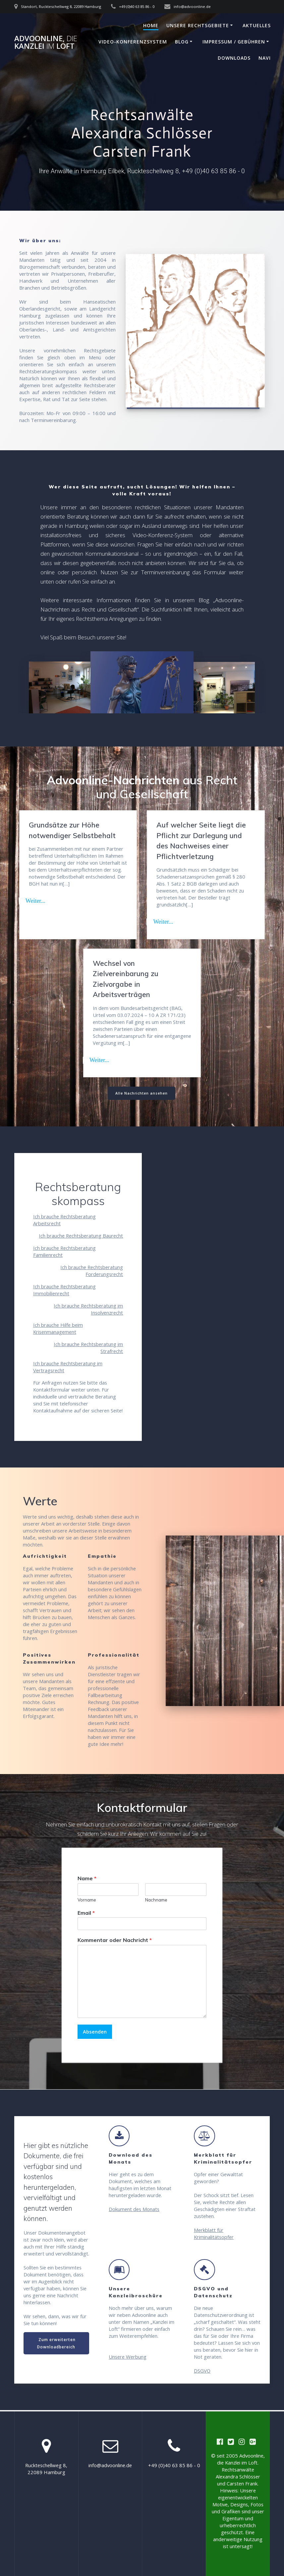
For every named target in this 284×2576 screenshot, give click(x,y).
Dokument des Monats (134, 2209)
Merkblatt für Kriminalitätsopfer (214, 2234)
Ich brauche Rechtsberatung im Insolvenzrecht (88, 1309)
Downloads (234, 58)
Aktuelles (257, 25)
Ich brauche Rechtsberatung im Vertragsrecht (67, 1367)
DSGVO (202, 2371)
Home (150, 25)
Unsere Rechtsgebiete (197, 25)
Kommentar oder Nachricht (115, 1940)
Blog (182, 41)
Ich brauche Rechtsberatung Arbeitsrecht (64, 1220)
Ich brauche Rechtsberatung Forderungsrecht (91, 1271)
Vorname (87, 1900)
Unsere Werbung (127, 2357)
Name (87, 1878)
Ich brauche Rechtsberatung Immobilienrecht (64, 1290)
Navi (264, 58)
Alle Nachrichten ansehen (141, 1093)
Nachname (156, 1900)
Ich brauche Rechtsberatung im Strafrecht (88, 1348)
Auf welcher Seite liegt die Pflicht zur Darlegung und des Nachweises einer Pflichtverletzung (201, 841)
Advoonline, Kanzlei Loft (45, 42)
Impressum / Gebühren (233, 41)
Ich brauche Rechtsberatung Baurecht (81, 1236)
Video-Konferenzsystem (132, 41)
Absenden (95, 2032)
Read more (41, 900)
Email (86, 1913)
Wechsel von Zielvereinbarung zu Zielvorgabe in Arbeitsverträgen (125, 979)
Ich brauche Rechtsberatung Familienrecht (64, 1251)
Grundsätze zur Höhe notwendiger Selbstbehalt (72, 830)
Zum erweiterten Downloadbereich (56, 2343)
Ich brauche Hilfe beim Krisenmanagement (58, 1328)
